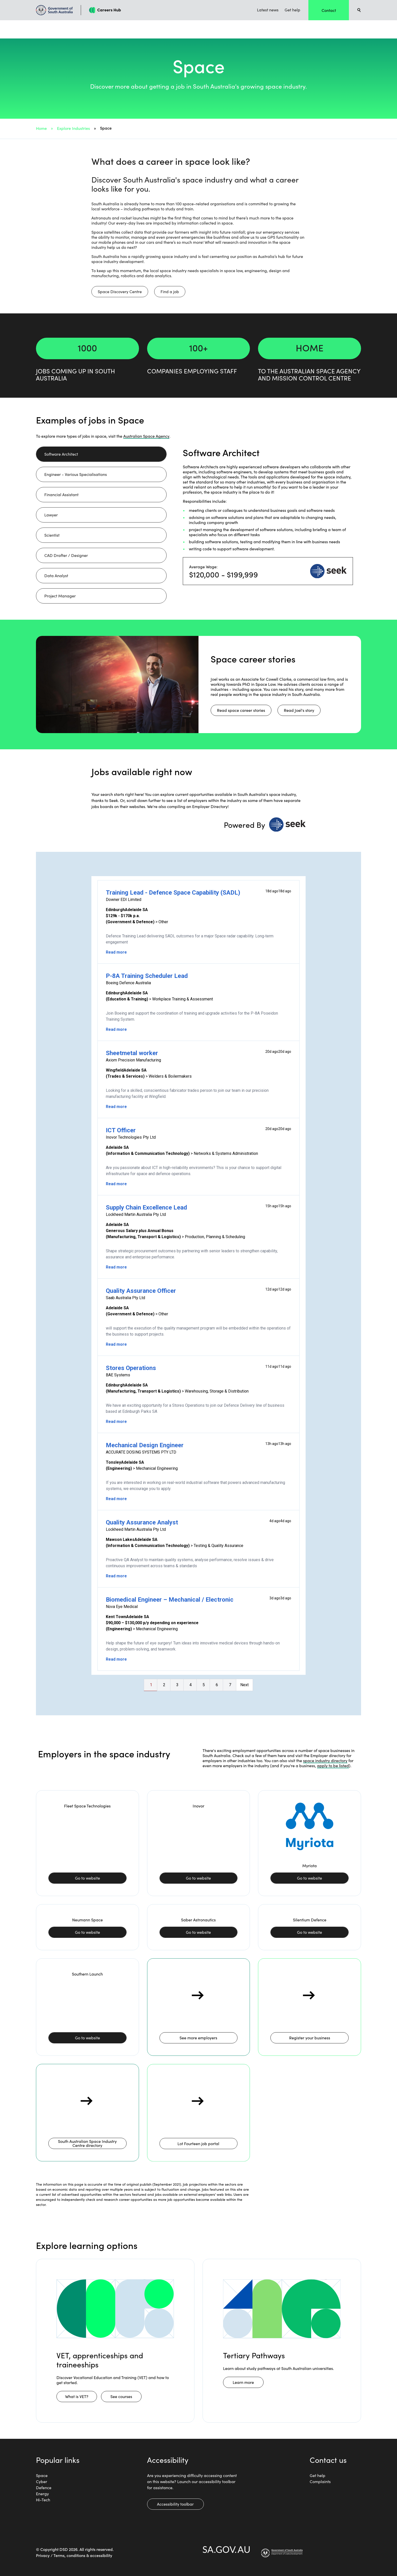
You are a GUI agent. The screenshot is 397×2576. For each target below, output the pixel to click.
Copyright (49, 2549)
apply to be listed (333, 1765)
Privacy (43, 2555)
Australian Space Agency (146, 435)
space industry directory (325, 1760)
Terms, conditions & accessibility (82, 2555)
